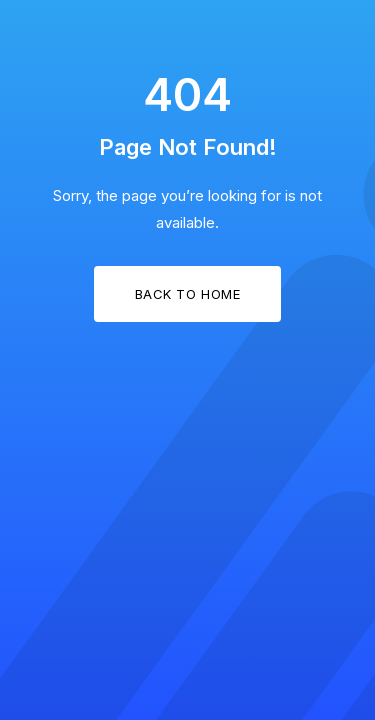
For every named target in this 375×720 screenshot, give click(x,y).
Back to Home (187, 294)
